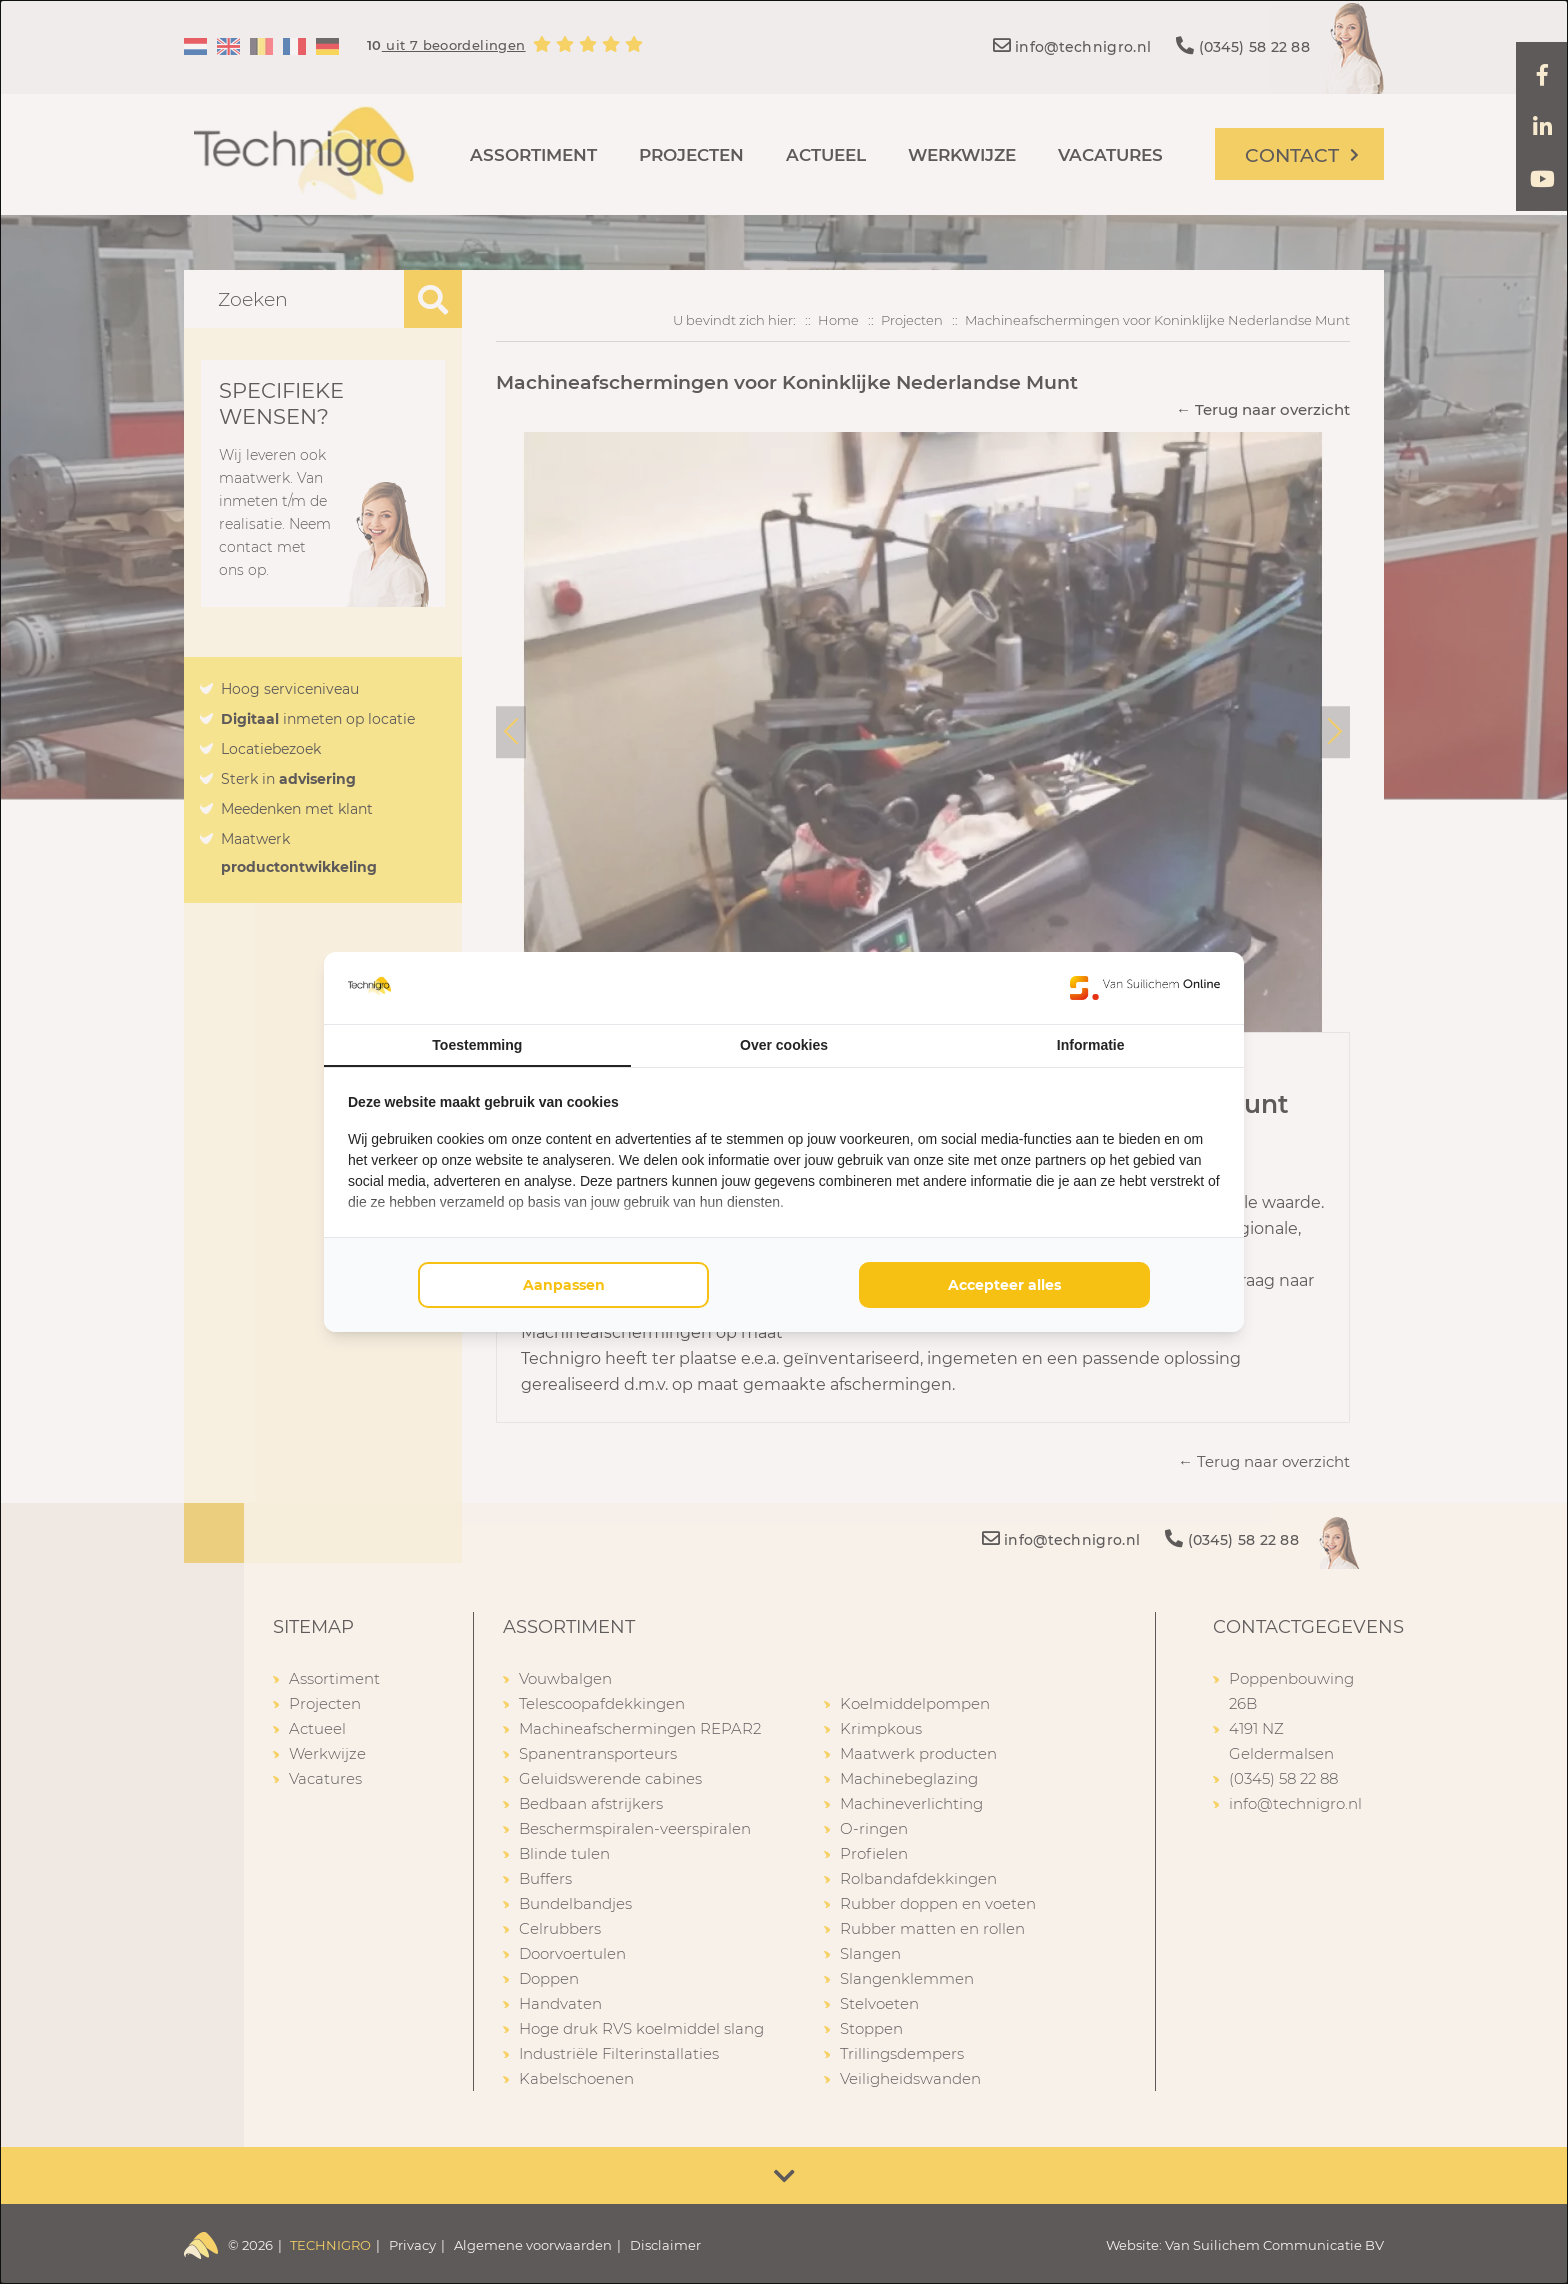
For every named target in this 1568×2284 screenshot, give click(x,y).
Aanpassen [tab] (564, 1285)
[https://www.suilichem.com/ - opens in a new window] (1145, 988)
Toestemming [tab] (477, 1045)
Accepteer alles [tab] (1004, 1285)
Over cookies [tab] (784, 1045)
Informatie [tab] (1091, 1045)
